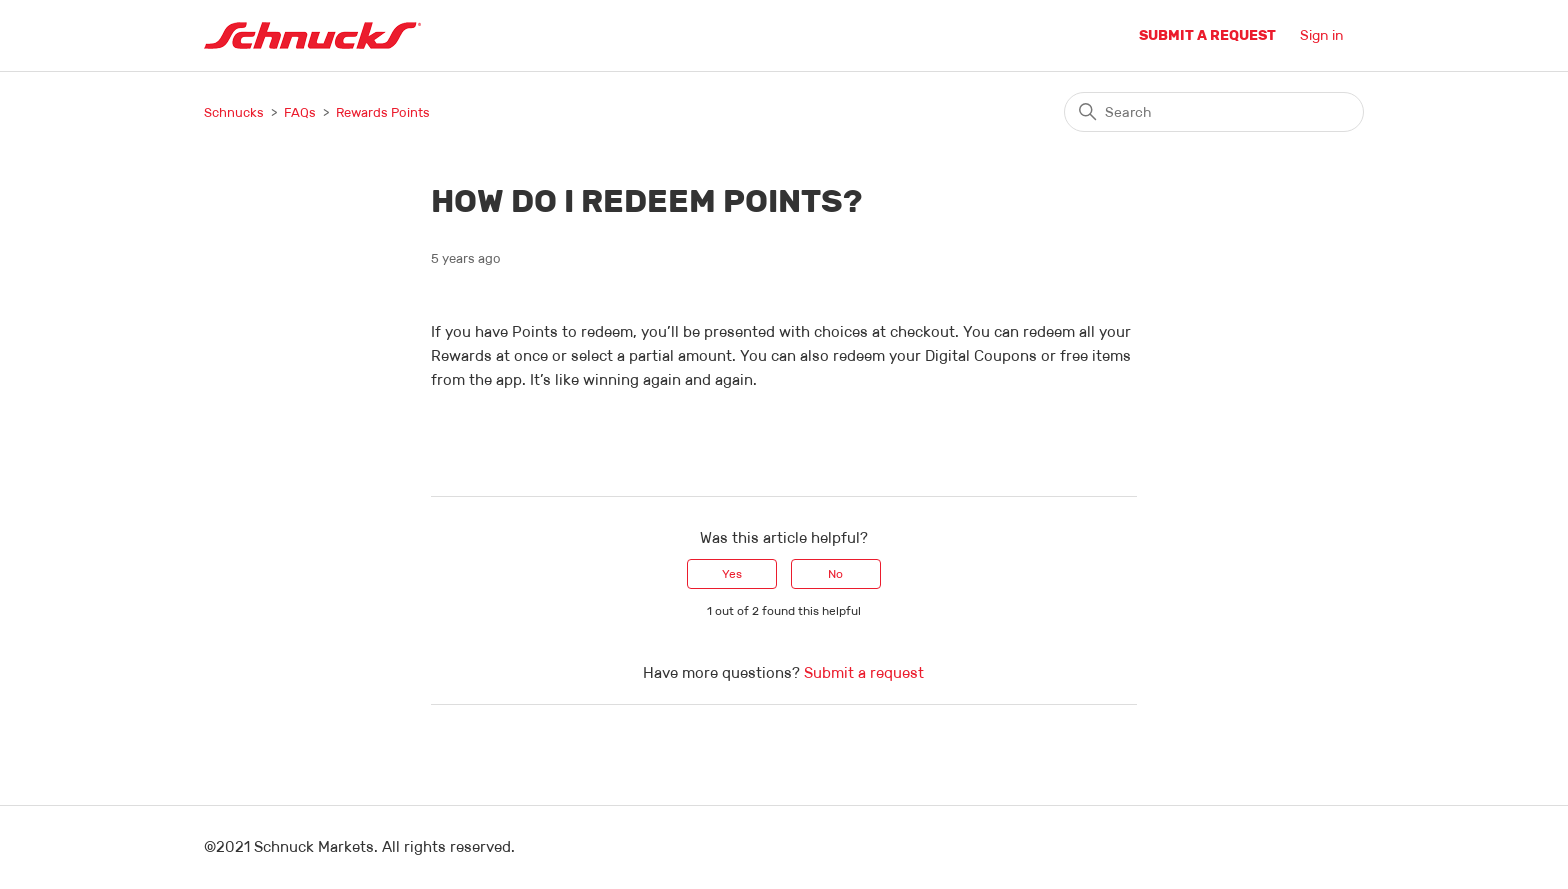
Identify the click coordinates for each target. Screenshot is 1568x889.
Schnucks (234, 112)
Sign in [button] (1322, 35)
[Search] (1214, 112)
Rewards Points (383, 112)
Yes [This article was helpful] (732, 573)
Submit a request (1207, 35)
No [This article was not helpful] (835, 573)
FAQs (300, 112)
